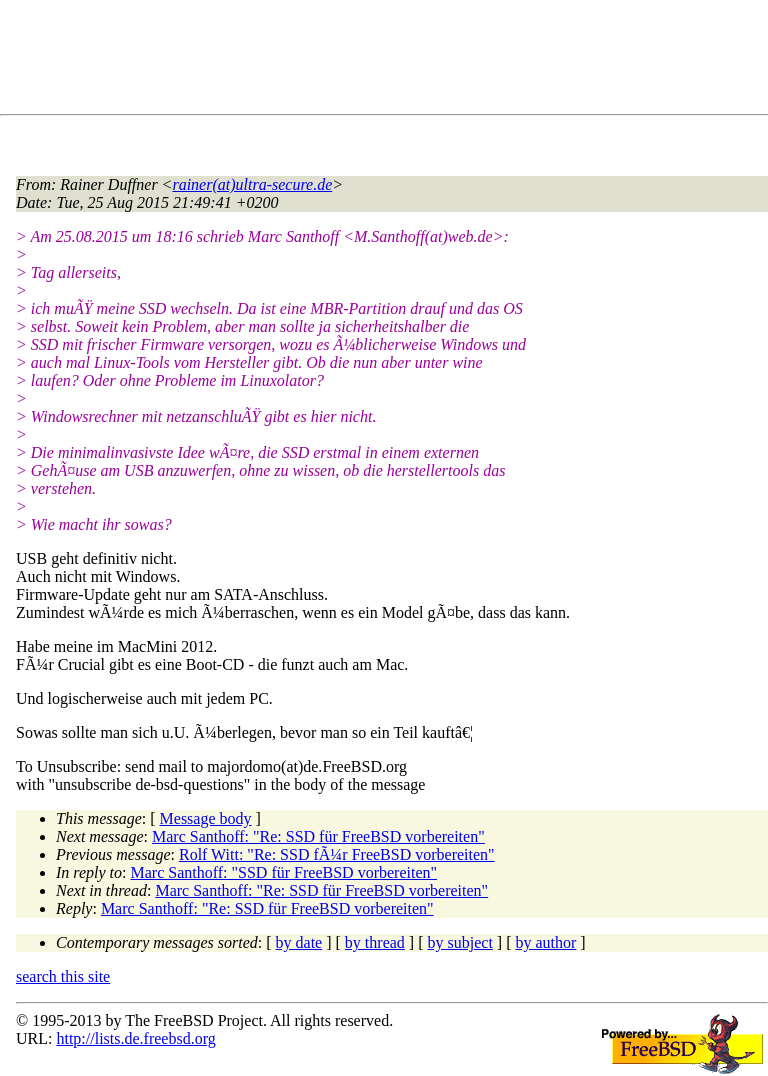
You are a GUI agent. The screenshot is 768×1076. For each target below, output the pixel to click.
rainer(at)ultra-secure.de (252, 184)
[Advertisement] (380, 61)
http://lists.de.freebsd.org (135, 1038)
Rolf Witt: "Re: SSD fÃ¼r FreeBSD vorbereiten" (337, 854)
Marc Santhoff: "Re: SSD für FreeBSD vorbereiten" (318, 836)
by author (545, 942)
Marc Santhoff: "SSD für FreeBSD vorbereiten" (284, 872)
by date (299, 942)
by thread (375, 942)
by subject (460, 942)
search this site (63, 976)
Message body (206, 818)
